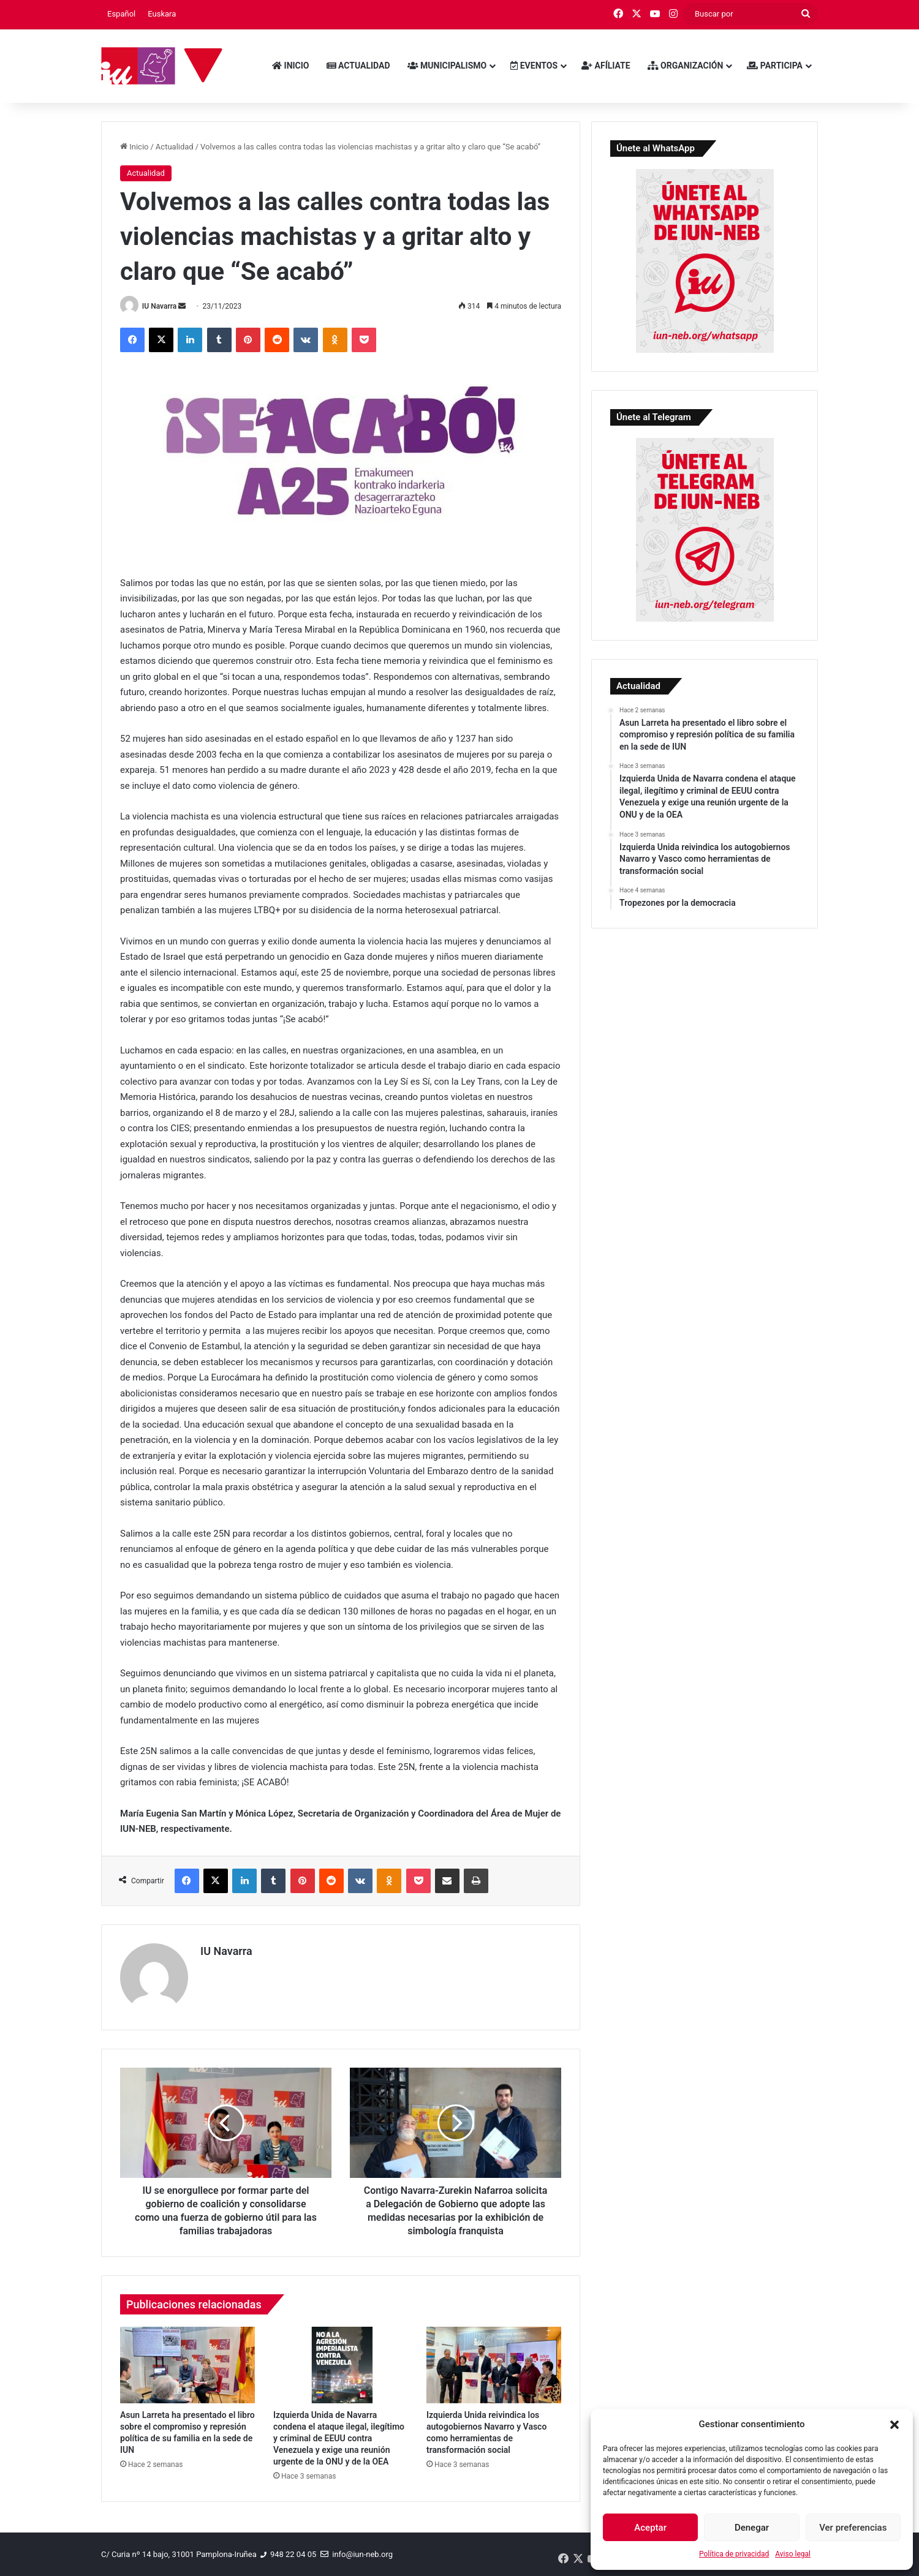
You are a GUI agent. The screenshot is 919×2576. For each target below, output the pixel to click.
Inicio (290, 65)
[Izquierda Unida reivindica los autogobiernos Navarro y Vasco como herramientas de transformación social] (493, 2365)
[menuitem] (121, 14)
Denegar (752, 2527)
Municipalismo (447, 65)
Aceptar (650, 2527)
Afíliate (605, 65)
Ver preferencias (853, 2527)
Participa (775, 65)
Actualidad (358, 65)
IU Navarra (159, 306)
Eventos (534, 65)
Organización (686, 65)
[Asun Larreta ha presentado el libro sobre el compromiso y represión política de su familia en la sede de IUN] (187, 2365)
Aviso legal (793, 2554)
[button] (894, 2425)
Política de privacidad (734, 2554)
